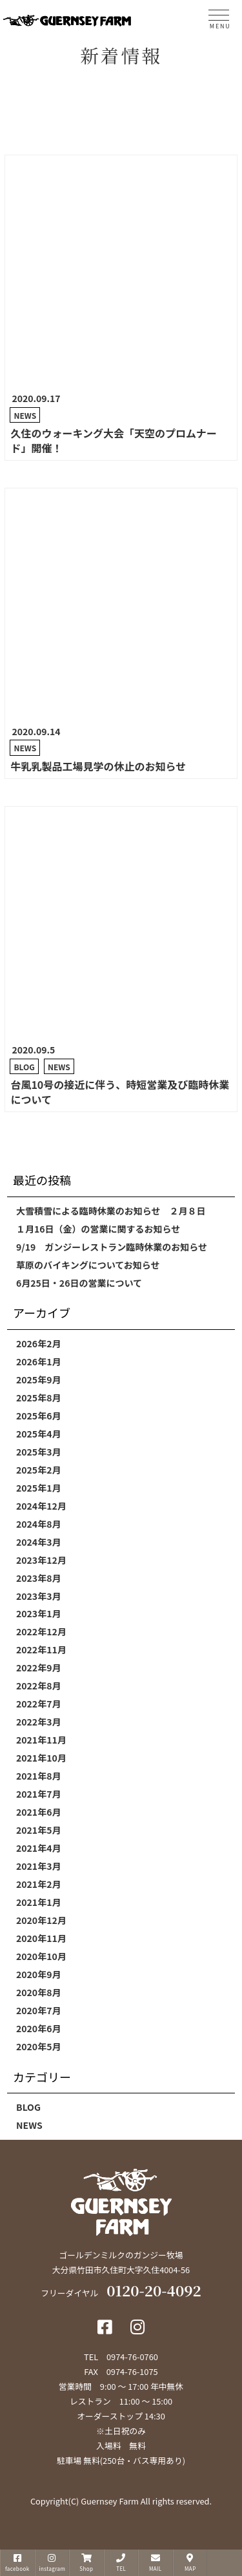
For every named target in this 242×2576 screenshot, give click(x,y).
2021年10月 (41, 1757)
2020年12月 (41, 1920)
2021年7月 (38, 1793)
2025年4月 (38, 1433)
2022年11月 (41, 1649)
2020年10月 (41, 1956)
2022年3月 (38, 1721)
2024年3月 (38, 1541)
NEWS (25, 415)
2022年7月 (38, 1703)
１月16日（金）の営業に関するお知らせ (98, 1228)
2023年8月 (38, 1578)
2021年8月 (38, 1775)
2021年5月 (38, 1829)
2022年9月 (38, 1667)
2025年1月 (38, 1487)
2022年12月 (41, 1631)
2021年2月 (38, 1884)
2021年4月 (38, 1847)
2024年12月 (41, 1505)
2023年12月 (41, 1559)
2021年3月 (38, 1866)
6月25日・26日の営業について (79, 1282)
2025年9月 (38, 1379)
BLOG (24, 1066)
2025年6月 (38, 1415)
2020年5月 (38, 2046)
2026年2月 (38, 1343)
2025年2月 (38, 1469)
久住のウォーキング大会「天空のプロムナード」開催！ (113, 440)
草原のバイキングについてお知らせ (87, 1264)
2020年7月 (38, 2010)
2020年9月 (38, 1974)
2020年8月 (38, 1992)
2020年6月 (38, 2028)
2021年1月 (38, 1902)
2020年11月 (41, 1938)
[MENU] (218, 17)
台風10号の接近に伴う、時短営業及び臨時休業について (119, 1091)
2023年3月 (38, 1596)
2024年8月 (38, 1523)
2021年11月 (41, 1739)
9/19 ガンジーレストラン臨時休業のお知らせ (111, 1246)
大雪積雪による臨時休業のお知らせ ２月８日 (110, 1210)
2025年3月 (38, 1451)
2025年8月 (38, 1397)
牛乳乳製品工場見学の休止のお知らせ (98, 766)
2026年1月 (38, 1361)
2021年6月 (38, 1811)
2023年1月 (38, 1613)
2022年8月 (38, 1685)
